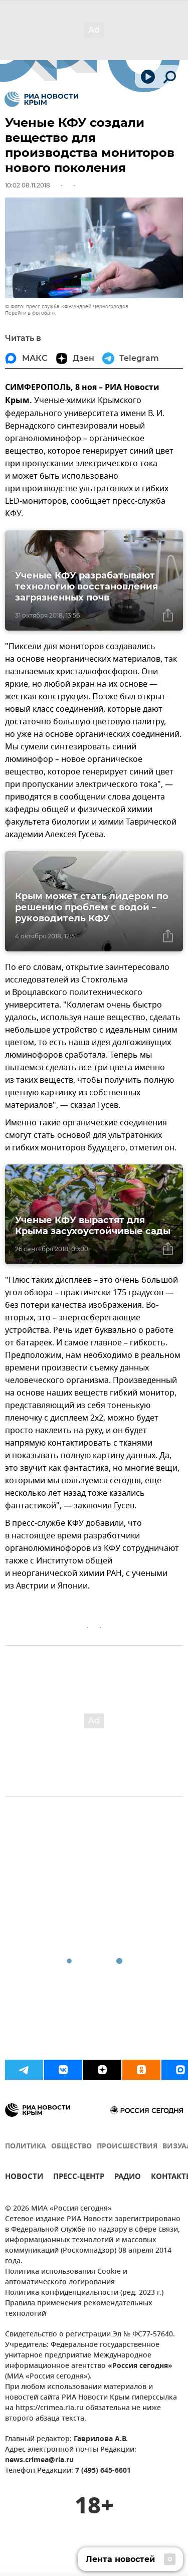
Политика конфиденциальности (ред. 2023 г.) (84, 2293)
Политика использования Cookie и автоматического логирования (66, 2277)
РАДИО (127, 2178)
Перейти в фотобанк (30, 313)
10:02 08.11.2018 (27, 185)
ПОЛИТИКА (25, 2146)
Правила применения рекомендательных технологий (78, 2309)
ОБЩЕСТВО (71, 2146)
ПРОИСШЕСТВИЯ (127, 2146)
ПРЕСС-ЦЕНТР (78, 2178)
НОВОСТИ (24, 2178)
